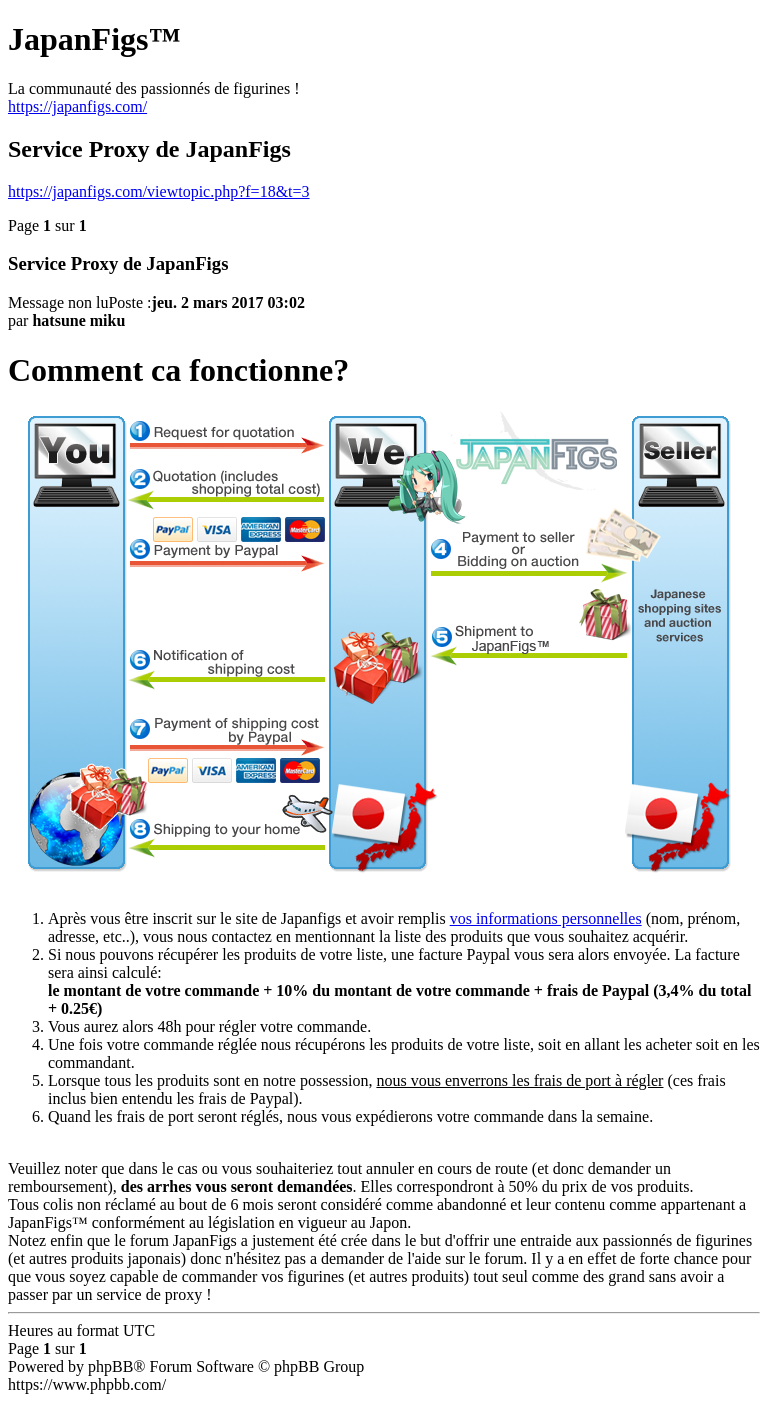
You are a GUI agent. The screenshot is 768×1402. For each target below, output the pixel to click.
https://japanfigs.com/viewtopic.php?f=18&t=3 (159, 191)
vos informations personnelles (546, 918)
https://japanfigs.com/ (77, 106)
